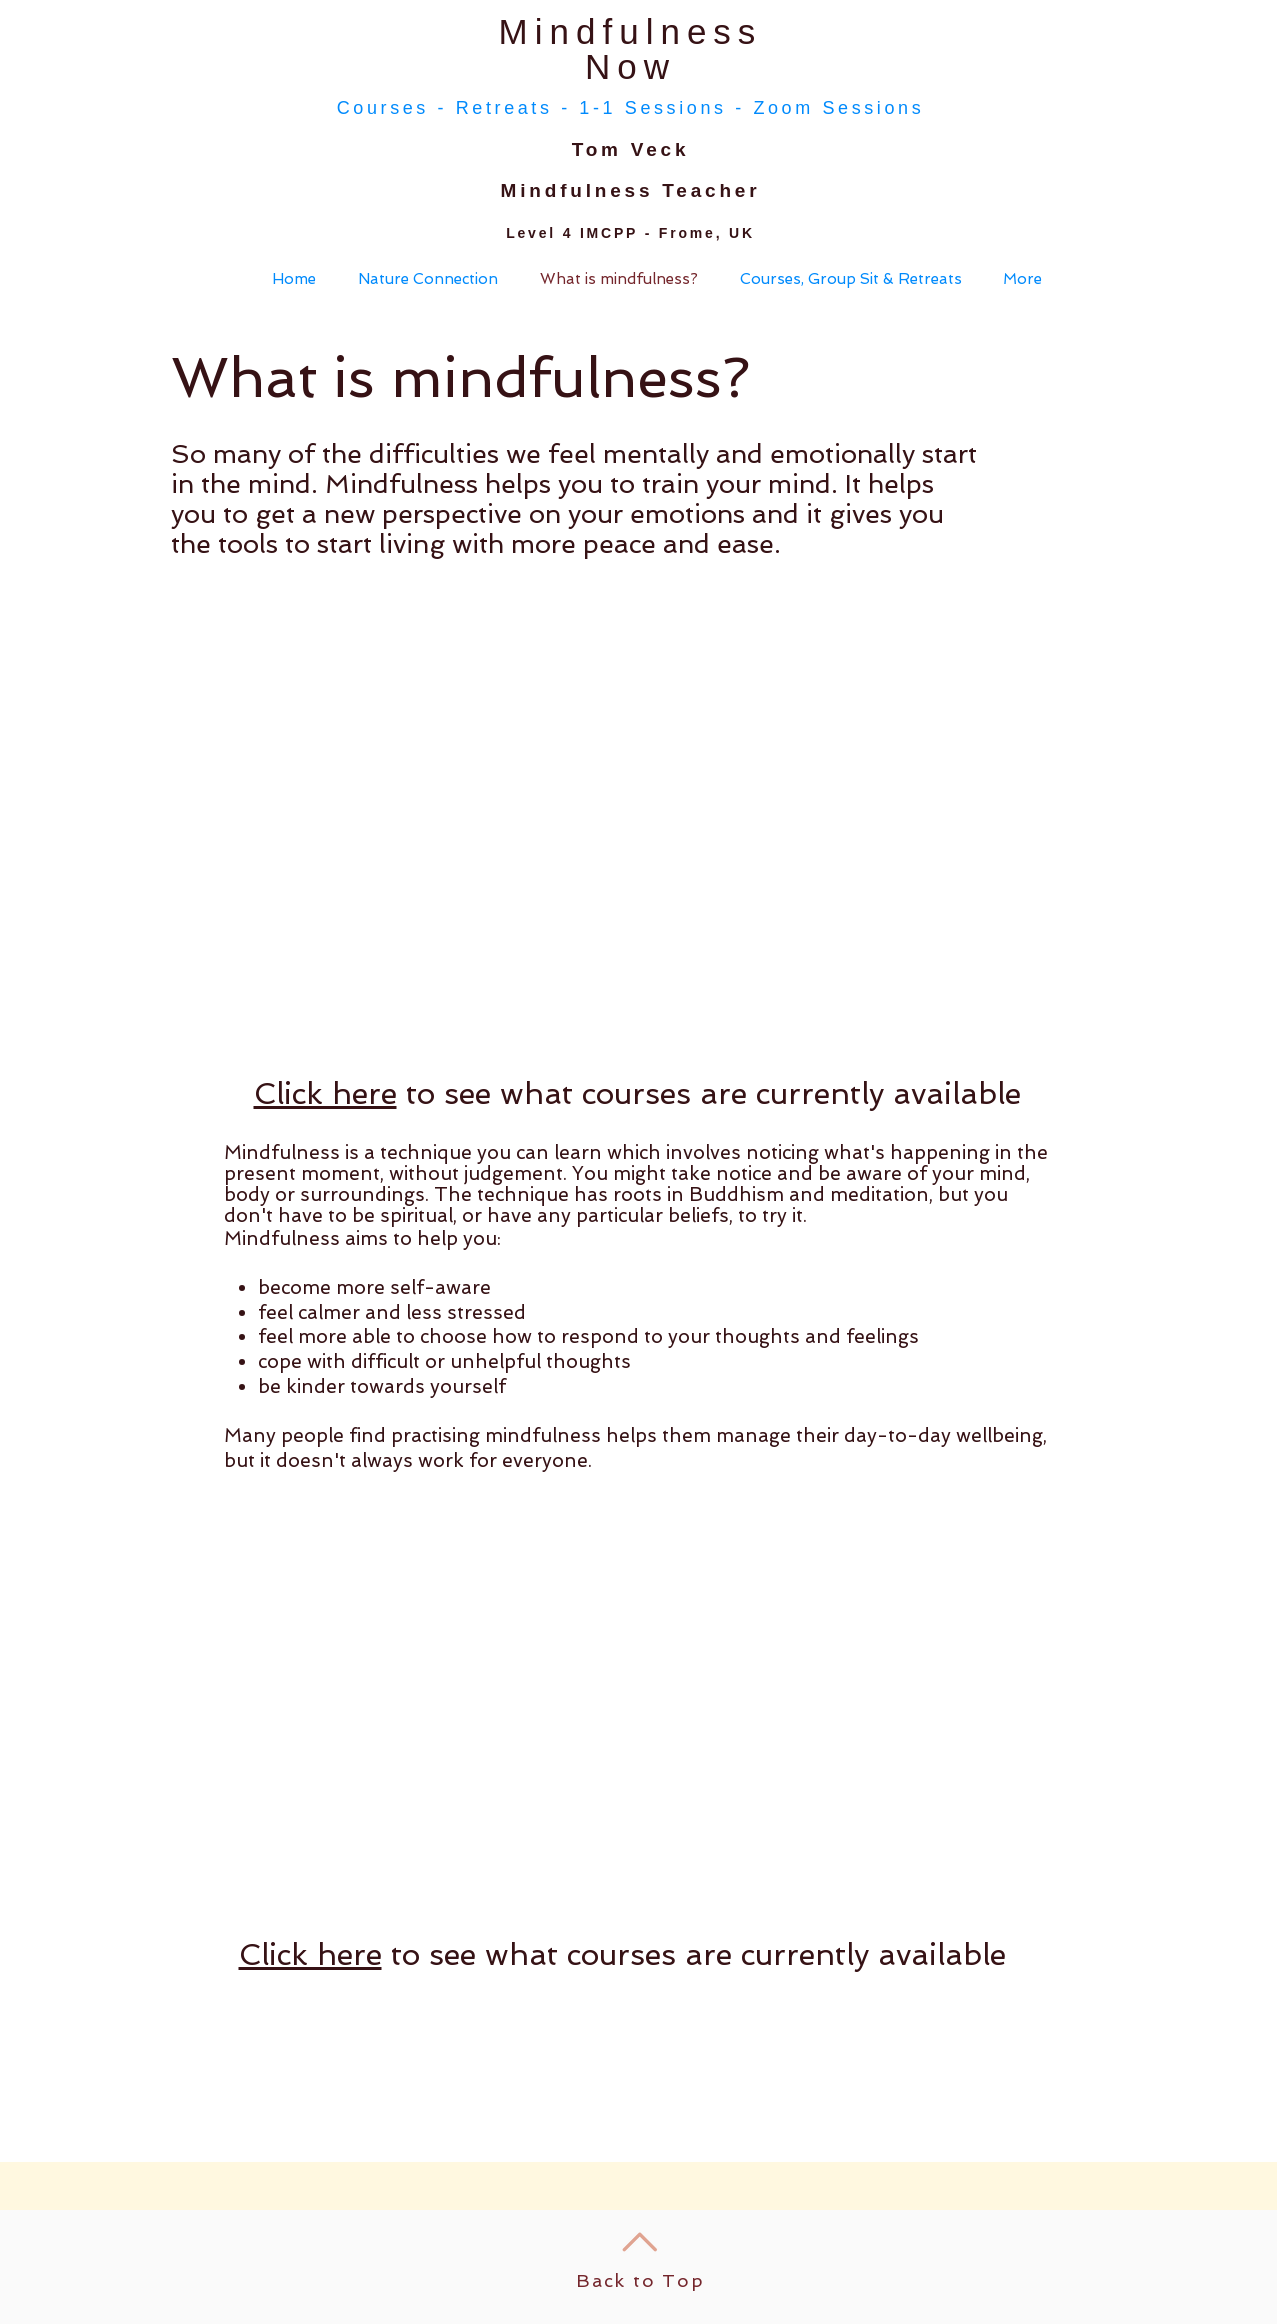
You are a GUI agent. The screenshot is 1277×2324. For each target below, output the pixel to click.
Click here (325, 1093)
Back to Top (640, 2280)
